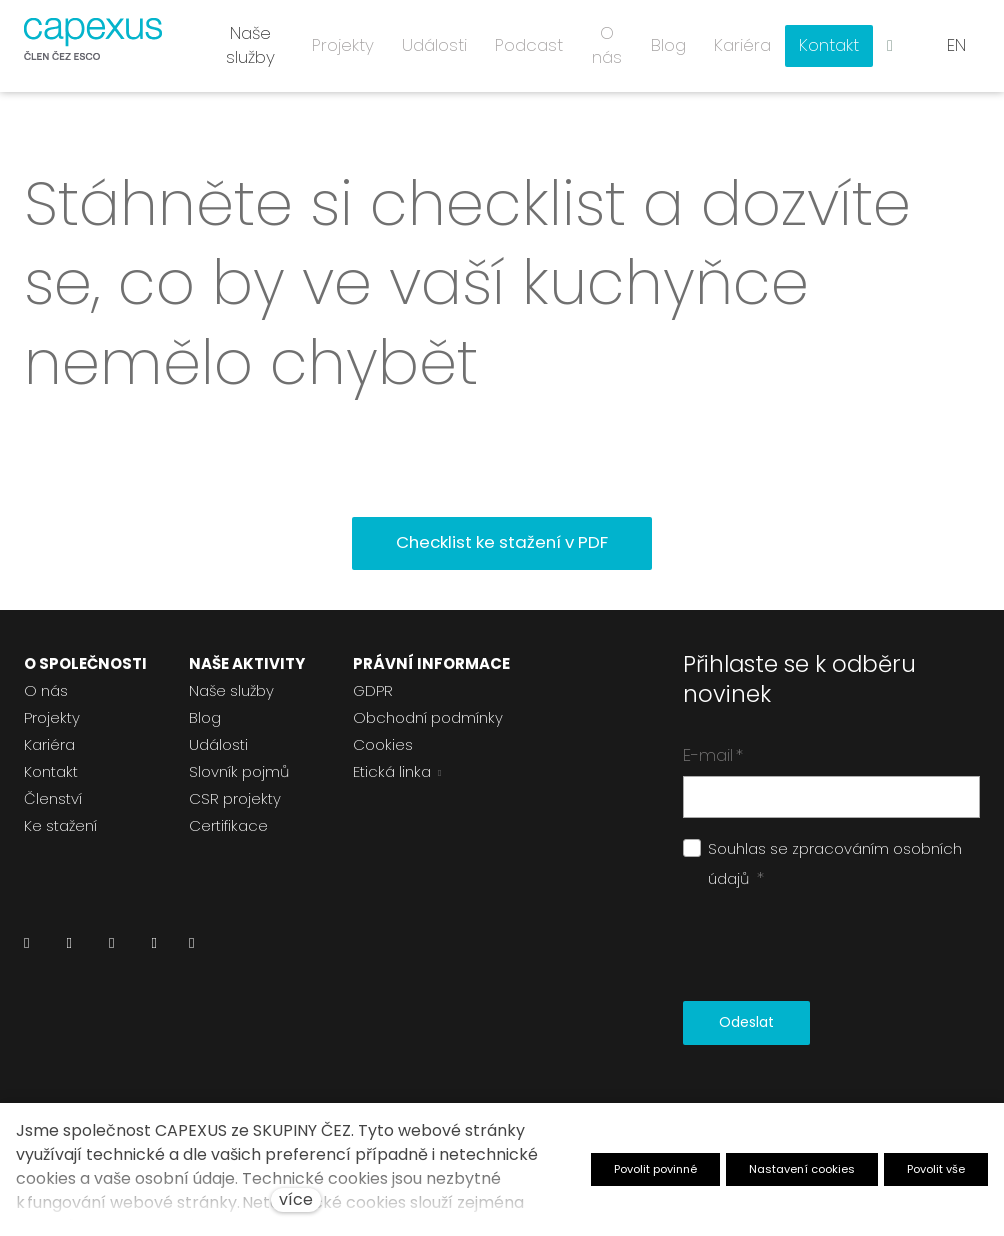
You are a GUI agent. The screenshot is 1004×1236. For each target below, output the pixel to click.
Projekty (52, 709)
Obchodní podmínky (428, 709)
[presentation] (835, 939)
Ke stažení (60, 817)
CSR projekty (235, 790)
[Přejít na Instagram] (111, 940)
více (296, 1199)
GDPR (373, 682)
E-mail (713, 747)
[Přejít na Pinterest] (191, 940)
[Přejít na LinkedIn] (26, 940)
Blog (205, 709)
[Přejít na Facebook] (68, 940)
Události (218, 736)
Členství (53, 790)
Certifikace (228, 817)
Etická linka (392, 763)
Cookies (383, 736)
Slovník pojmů (239, 763)
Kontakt (51, 763)
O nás (46, 682)
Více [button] (833, 40)
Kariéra (49, 736)
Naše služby (231, 682)
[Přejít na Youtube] (153, 940)
